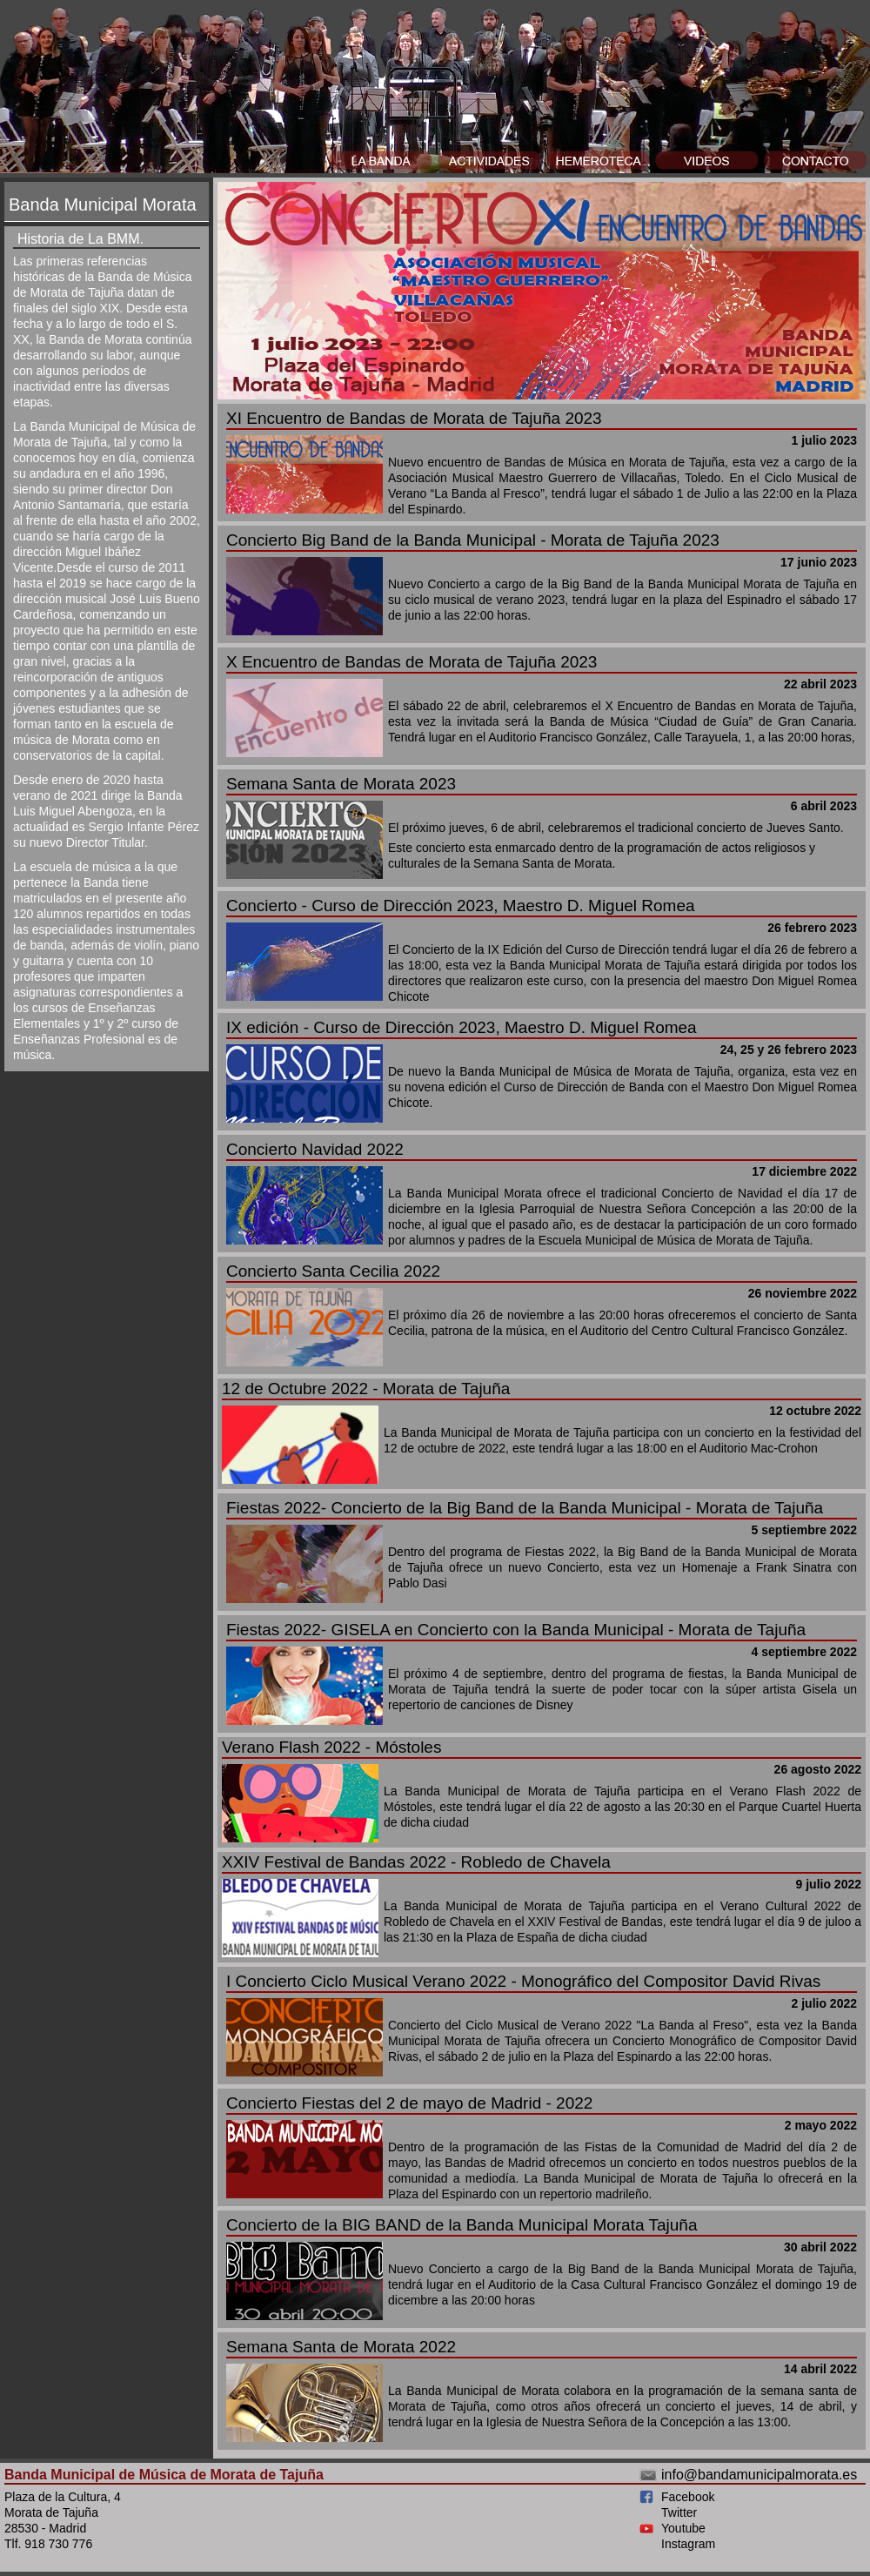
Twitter (679, 2512)
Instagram (688, 2544)
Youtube (683, 2528)
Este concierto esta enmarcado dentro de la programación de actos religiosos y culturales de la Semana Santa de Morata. (541, 828)
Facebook (687, 2497)
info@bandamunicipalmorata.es (759, 2474)
